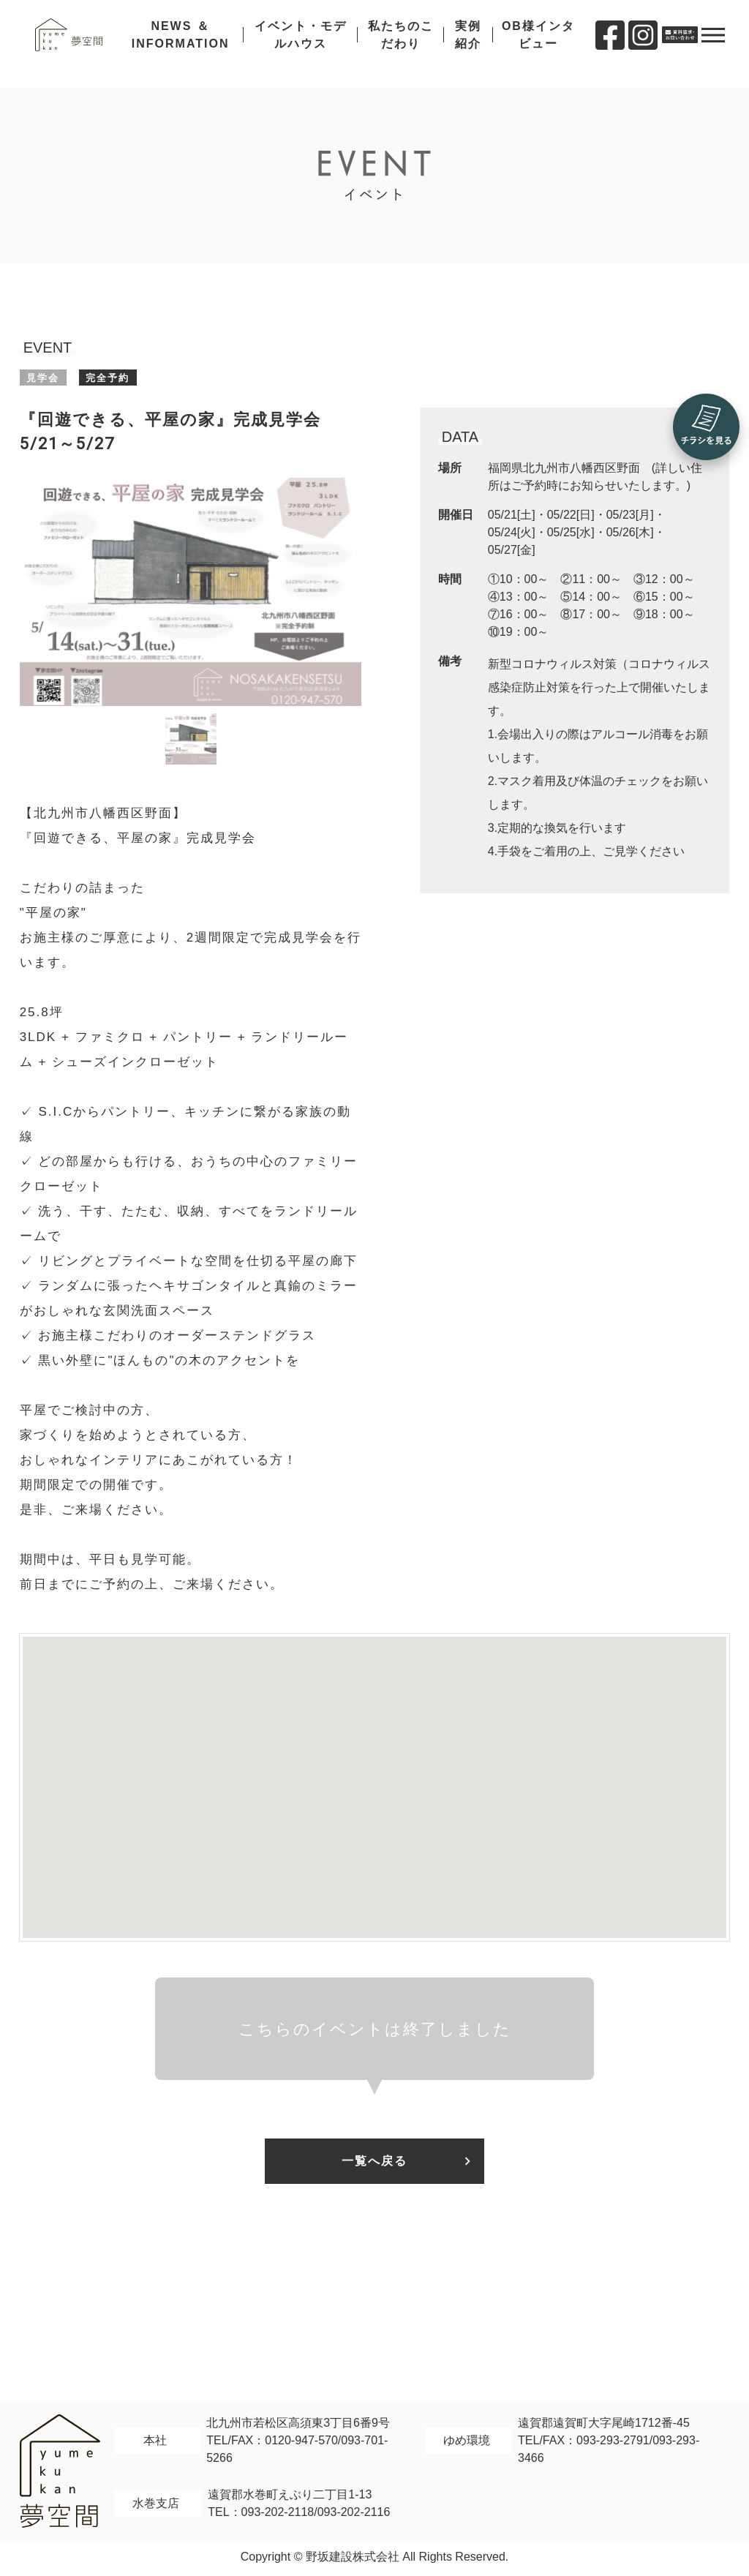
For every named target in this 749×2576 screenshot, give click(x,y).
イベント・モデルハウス (308, 44)
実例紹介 (470, 44)
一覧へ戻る (374, 2162)
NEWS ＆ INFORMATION (192, 44)
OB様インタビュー (538, 44)
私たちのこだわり (404, 44)
